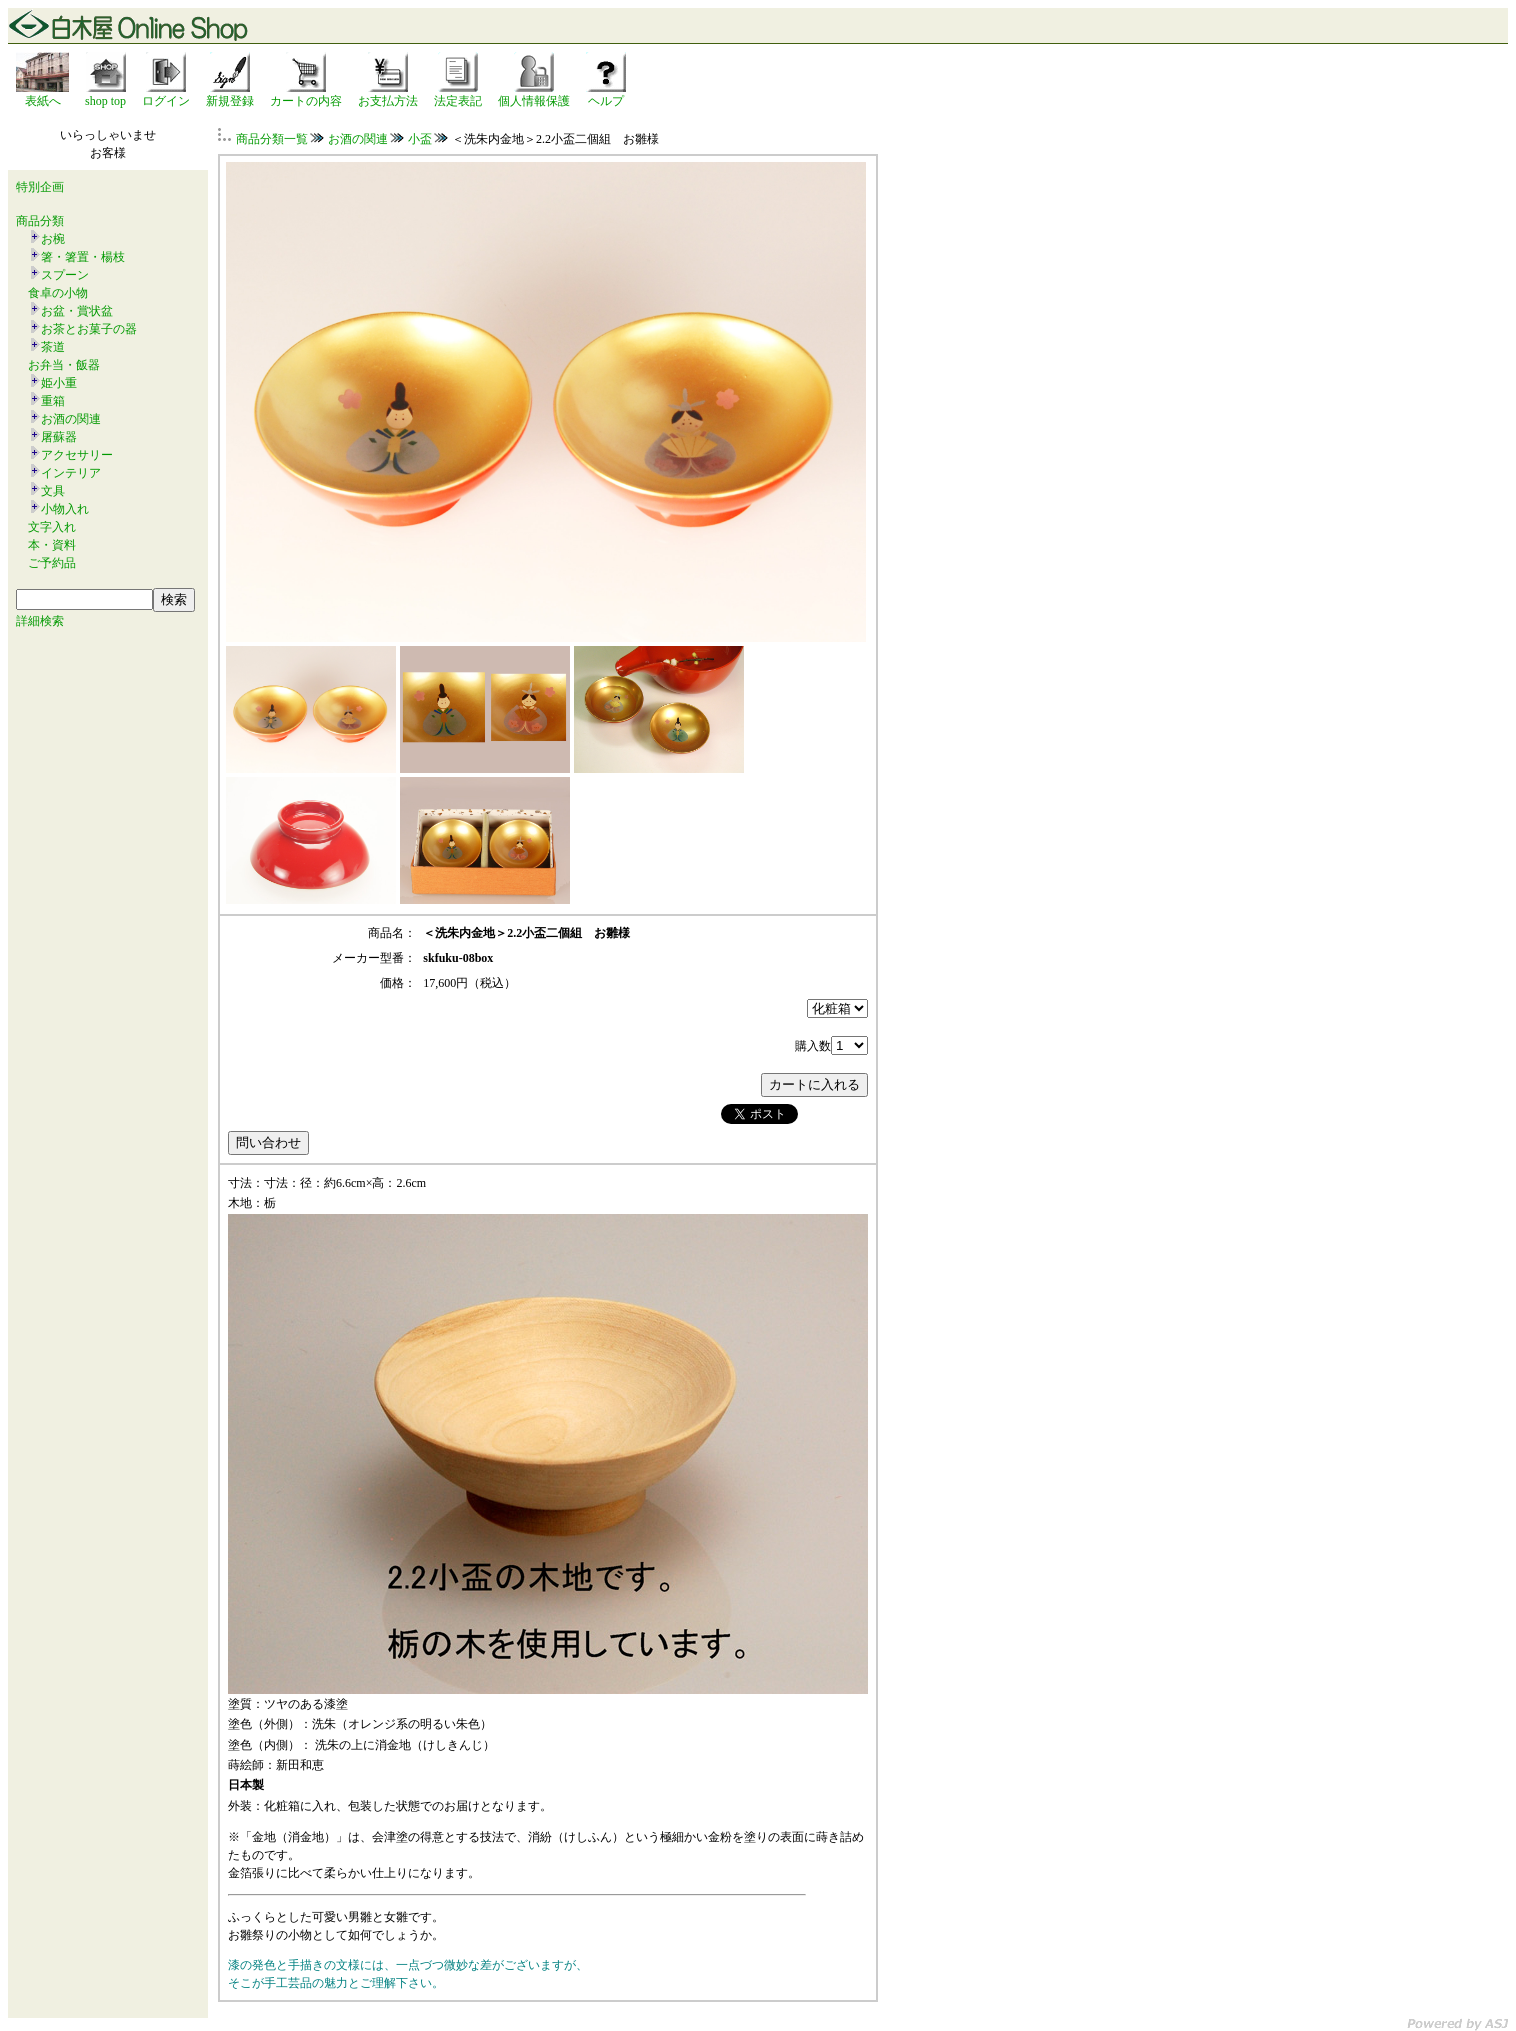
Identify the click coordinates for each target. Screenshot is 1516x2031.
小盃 (420, 139)
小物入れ (65, 509)
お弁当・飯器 (64, 365)
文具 (53, 491)
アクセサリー (77, 455)
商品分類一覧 (272, 139)
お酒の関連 (71, 419)
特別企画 (40, 187)
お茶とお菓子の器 (89, 329)
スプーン (65, 275)
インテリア (71, 473)
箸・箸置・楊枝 (83, 257)
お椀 (53, 239)
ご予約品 (52, 563)
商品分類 (40, 221)
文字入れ (52, 527)
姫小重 (59, 383)
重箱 (53, 401)
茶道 (53, 347)
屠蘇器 (59, 437)
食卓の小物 (58, 293)
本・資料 (52, 545)
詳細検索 (40, 621)
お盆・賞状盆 (77, 311)
